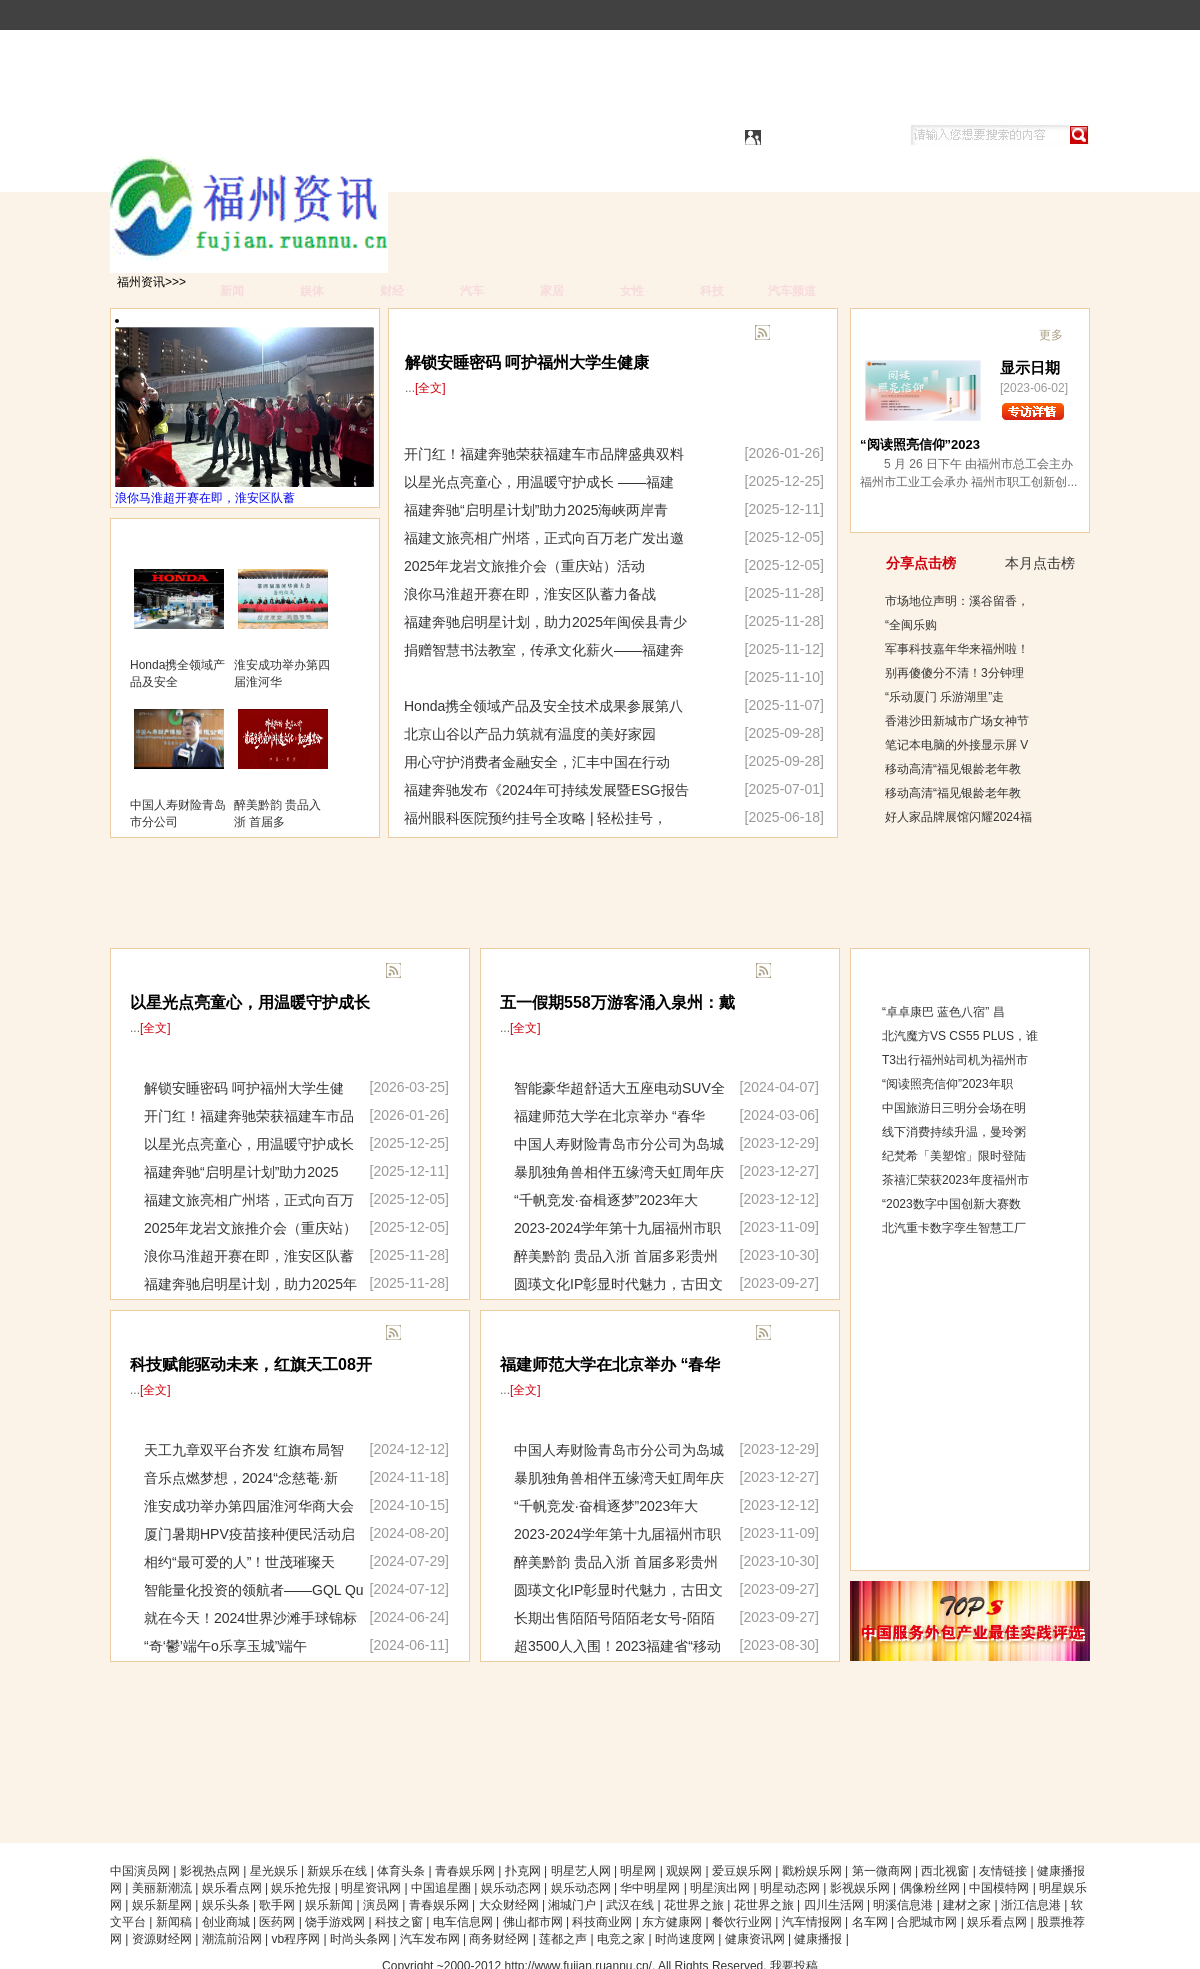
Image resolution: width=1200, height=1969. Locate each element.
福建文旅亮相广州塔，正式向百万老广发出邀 (544, 538)
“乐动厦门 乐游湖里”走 (944, 697)
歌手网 (277, 1905)
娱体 (312, 291)
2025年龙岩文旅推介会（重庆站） (250, 1228)
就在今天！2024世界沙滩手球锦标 (250, 1618)
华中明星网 (650, 1888)
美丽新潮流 (162, 1888)
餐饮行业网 (742, 1922)
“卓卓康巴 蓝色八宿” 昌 (943, 1012)
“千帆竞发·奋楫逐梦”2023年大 (606, 1200)
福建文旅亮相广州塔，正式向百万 (249, 1200)
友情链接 (1003, 1871)
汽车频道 (792, 291)
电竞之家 (621, 1939)
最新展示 (156, 972)
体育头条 (401, 1871)
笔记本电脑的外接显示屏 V (956, 745)
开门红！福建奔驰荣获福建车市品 (249, 1116)
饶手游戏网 (335, 1922)
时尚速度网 (685, 1939)
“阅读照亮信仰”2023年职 (947, 1084)
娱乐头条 (226, 1905)
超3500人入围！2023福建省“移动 (617, 1646)
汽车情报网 (812, 1922)
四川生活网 (834, 1905)
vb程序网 (295, 1939)
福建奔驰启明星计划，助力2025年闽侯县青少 (545, 622)
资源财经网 (162, 1939)
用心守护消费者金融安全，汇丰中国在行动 (537, 762)
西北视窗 (945, 1871)
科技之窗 (399, 1922)
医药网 (277, 1922)
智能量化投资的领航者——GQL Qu (254, 1590)
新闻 (232, 291)
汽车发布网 (430, 1939)
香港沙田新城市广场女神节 (957, 721)
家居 (552, 291)
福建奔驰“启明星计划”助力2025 (241, 1172)
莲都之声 (563, 1939)
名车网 (870, 1922)
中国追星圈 (441, 1888)
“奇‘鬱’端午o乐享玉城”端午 (225, 1646)
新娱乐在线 (337, 1871)
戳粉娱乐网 (812, 1871)
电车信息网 (463, 1922)
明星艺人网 (581, 1871)
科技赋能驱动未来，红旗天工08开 (251, 1364)
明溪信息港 (903, 1905)
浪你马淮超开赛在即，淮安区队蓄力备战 (530, 594)
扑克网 (523, 1871)
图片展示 (157, 542)
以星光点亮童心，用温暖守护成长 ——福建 (539, 482)
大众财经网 (509, 1905)
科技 (712, 291)
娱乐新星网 (162, 1905)
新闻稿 (174, 1922)
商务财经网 (499, 1939)
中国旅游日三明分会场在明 (954, 1108)
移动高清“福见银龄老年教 (953, 769)
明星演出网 (720, 1888)
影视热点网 (210, 1871)
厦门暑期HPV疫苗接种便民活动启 (249, 1534)
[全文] (155, 1028)
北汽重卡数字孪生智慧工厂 (954, 1228)
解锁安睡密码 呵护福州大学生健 (244, 1088)
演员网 (381, 1905)
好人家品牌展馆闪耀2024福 (958, 817)
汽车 (472, 291)
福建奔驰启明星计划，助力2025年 (250, 1284)
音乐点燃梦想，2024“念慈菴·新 (241, 1478)
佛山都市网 (533, 1922)
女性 (632, 291)
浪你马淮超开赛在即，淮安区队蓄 (205, 498)
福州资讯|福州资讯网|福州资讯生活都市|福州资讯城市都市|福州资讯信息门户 (342, 137)
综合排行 (898, 970)
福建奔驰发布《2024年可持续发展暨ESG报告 (546, 790)
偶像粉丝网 (930, 1888)
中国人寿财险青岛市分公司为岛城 (619, 1144)
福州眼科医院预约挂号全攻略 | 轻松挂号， (535, 818)
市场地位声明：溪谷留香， (957, 601)
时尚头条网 (360, 1939)
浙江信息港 (1031, 1905)
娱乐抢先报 (301, 1888)
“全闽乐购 (911, 625)
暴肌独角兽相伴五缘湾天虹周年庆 (619, 1172)
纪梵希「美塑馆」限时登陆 (954, 1156)
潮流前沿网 (232, 1939)
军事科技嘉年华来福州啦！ (957, 649)
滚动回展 (526, 1334)
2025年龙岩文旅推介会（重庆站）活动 (524, 566)
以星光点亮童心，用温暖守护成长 (250, 1002)
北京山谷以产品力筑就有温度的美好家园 (530, 734)
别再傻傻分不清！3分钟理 (954, 673)
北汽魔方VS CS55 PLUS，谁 (960, 1036)
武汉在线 (630, 1905)
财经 (392, 291)
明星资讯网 (371, 1888)
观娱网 (684, 1871)
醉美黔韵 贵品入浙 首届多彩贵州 (616, 1256)
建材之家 (967, 1905)
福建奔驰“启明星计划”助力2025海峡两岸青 (536, 510)
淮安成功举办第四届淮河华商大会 (249, 1506)
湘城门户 (572, 1905)
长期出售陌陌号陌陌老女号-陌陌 (614, 1618)
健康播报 (818, 1939)
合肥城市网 (927, 1922)
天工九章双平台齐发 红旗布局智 (244, 1450)
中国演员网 (140, 1871)
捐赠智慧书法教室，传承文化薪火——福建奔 (544, 650)
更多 (421, 973)
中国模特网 (999, 1888)
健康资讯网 (755, 1939)
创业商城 (226, 1922)
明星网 (638, 1871)
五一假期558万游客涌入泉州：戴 (617, 1002)
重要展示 (156, 1334)
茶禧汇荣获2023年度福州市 (955, 1180)
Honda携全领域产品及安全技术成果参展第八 (543, 706)
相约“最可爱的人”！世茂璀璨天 (239, 1562)
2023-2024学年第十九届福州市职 (617, 1228)
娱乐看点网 (232, 1888)
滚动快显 (526, 972)
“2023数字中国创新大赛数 (951, 1204)
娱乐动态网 (511, 1888)
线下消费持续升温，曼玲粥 (954, 1132)
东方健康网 (672, 1922)
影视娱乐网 (860, 1888)
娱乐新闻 (329, 1905)
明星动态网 (790, 1888)
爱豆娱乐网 (742, 1871)
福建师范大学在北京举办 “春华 (609, 1116)
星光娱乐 (274, 1871)
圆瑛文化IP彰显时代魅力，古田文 (618, 1284)
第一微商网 (882, 1871)
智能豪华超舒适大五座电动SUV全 (619, 1088)
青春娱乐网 (465, 1871)
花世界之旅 (694, 1905)
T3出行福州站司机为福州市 (955, 1060)
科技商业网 (602, 1922)
